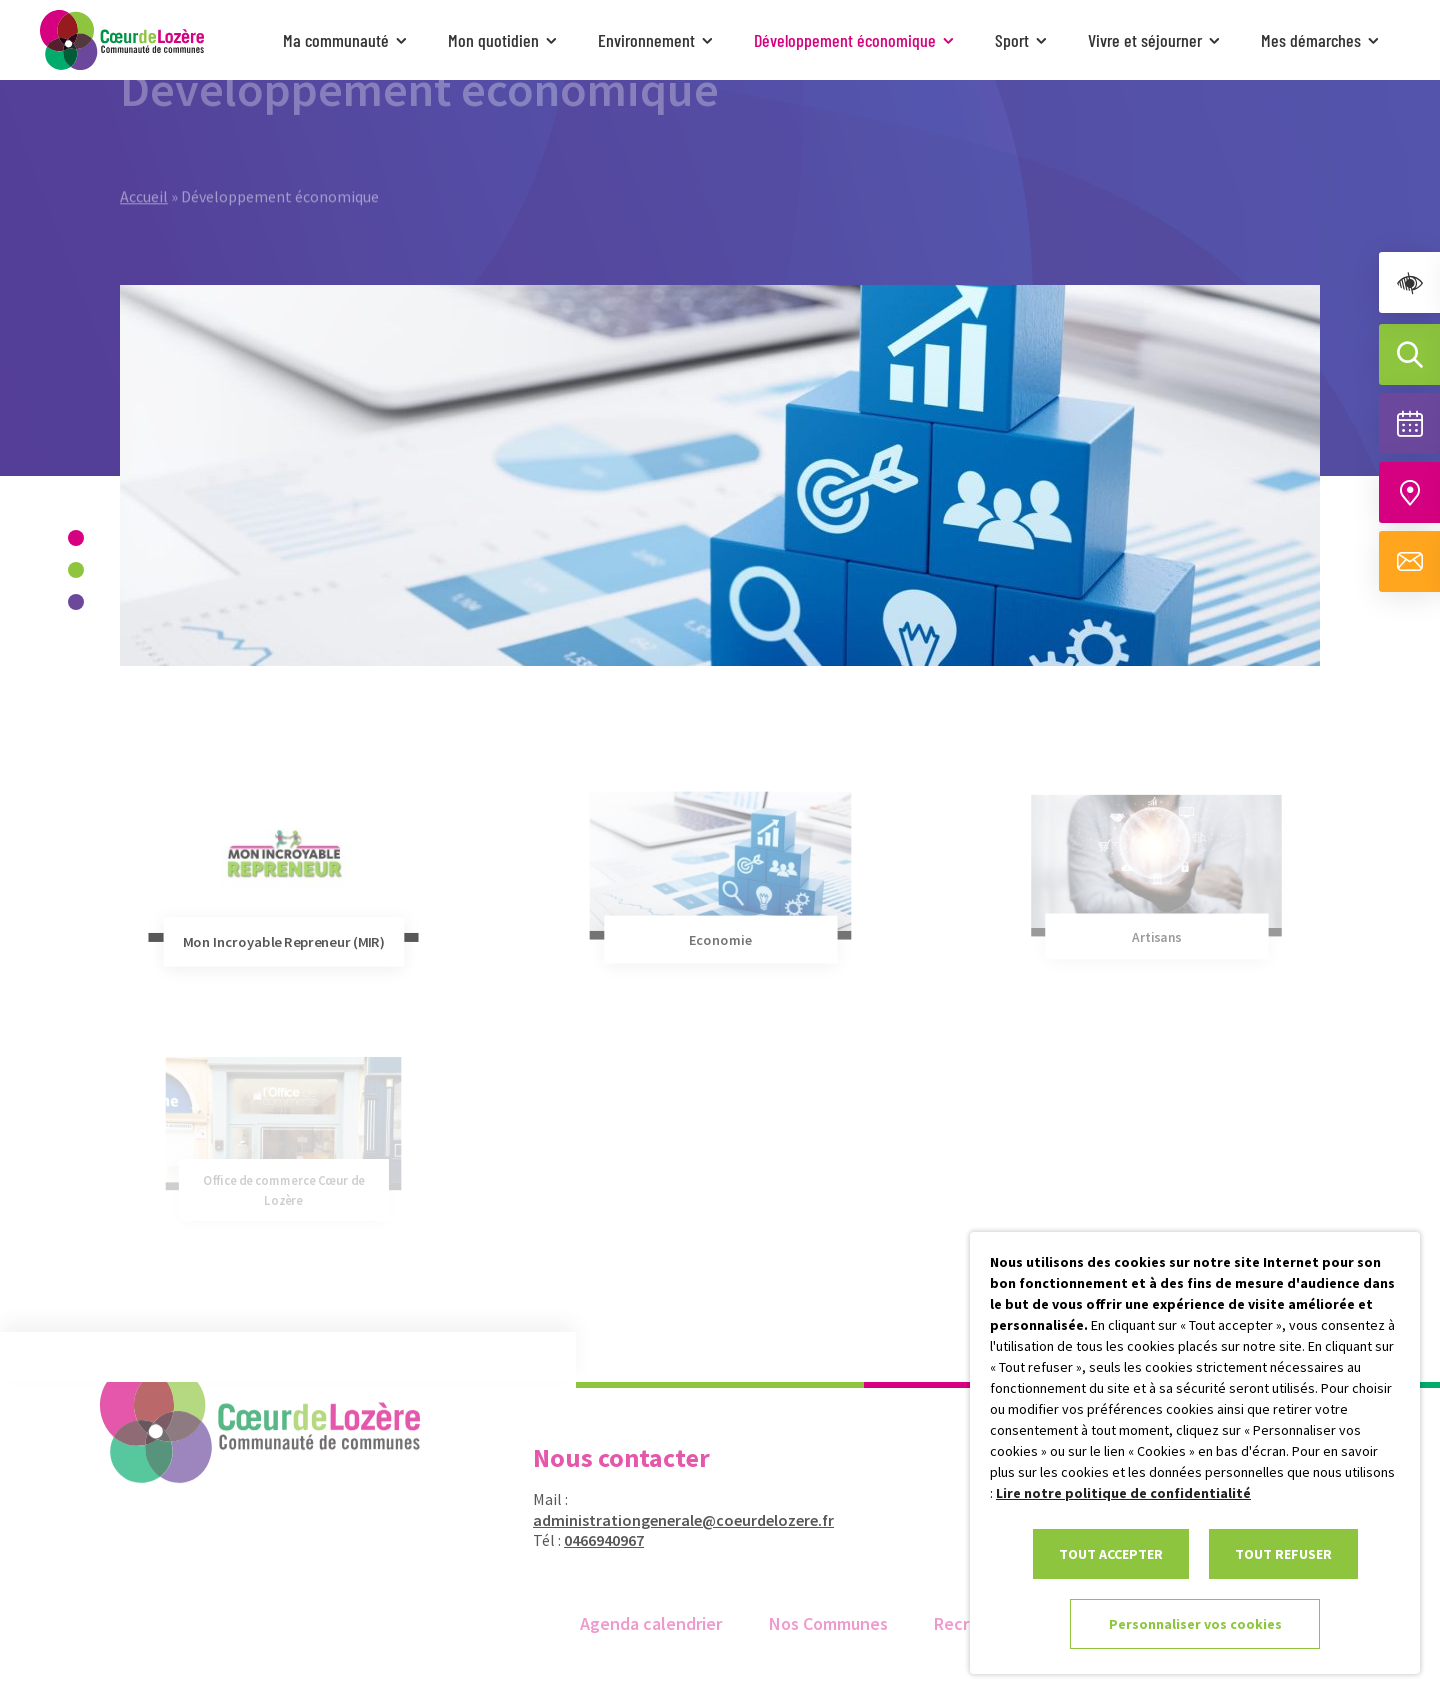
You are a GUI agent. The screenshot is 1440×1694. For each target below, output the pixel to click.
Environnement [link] (657, 40)
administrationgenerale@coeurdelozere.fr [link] (671, 1520)
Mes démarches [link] (1322, 40)
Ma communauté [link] (347, 40)
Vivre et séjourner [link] (1156, 40)
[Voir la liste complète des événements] (1409, 423)
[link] (1409, 282)
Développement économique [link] (856, 40)
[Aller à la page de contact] (1409, 561)
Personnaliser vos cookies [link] (1195, 1624)
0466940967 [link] (592, 1540)
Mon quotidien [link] (504, 40)
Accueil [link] (144, 164)
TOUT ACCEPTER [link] (1111, 1554)
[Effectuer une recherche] (1409, 354)
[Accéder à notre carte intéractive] (1409, 492)
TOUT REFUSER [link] (1283, 1554)
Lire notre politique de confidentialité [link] (1123, 1493)
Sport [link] (1023, 40)
